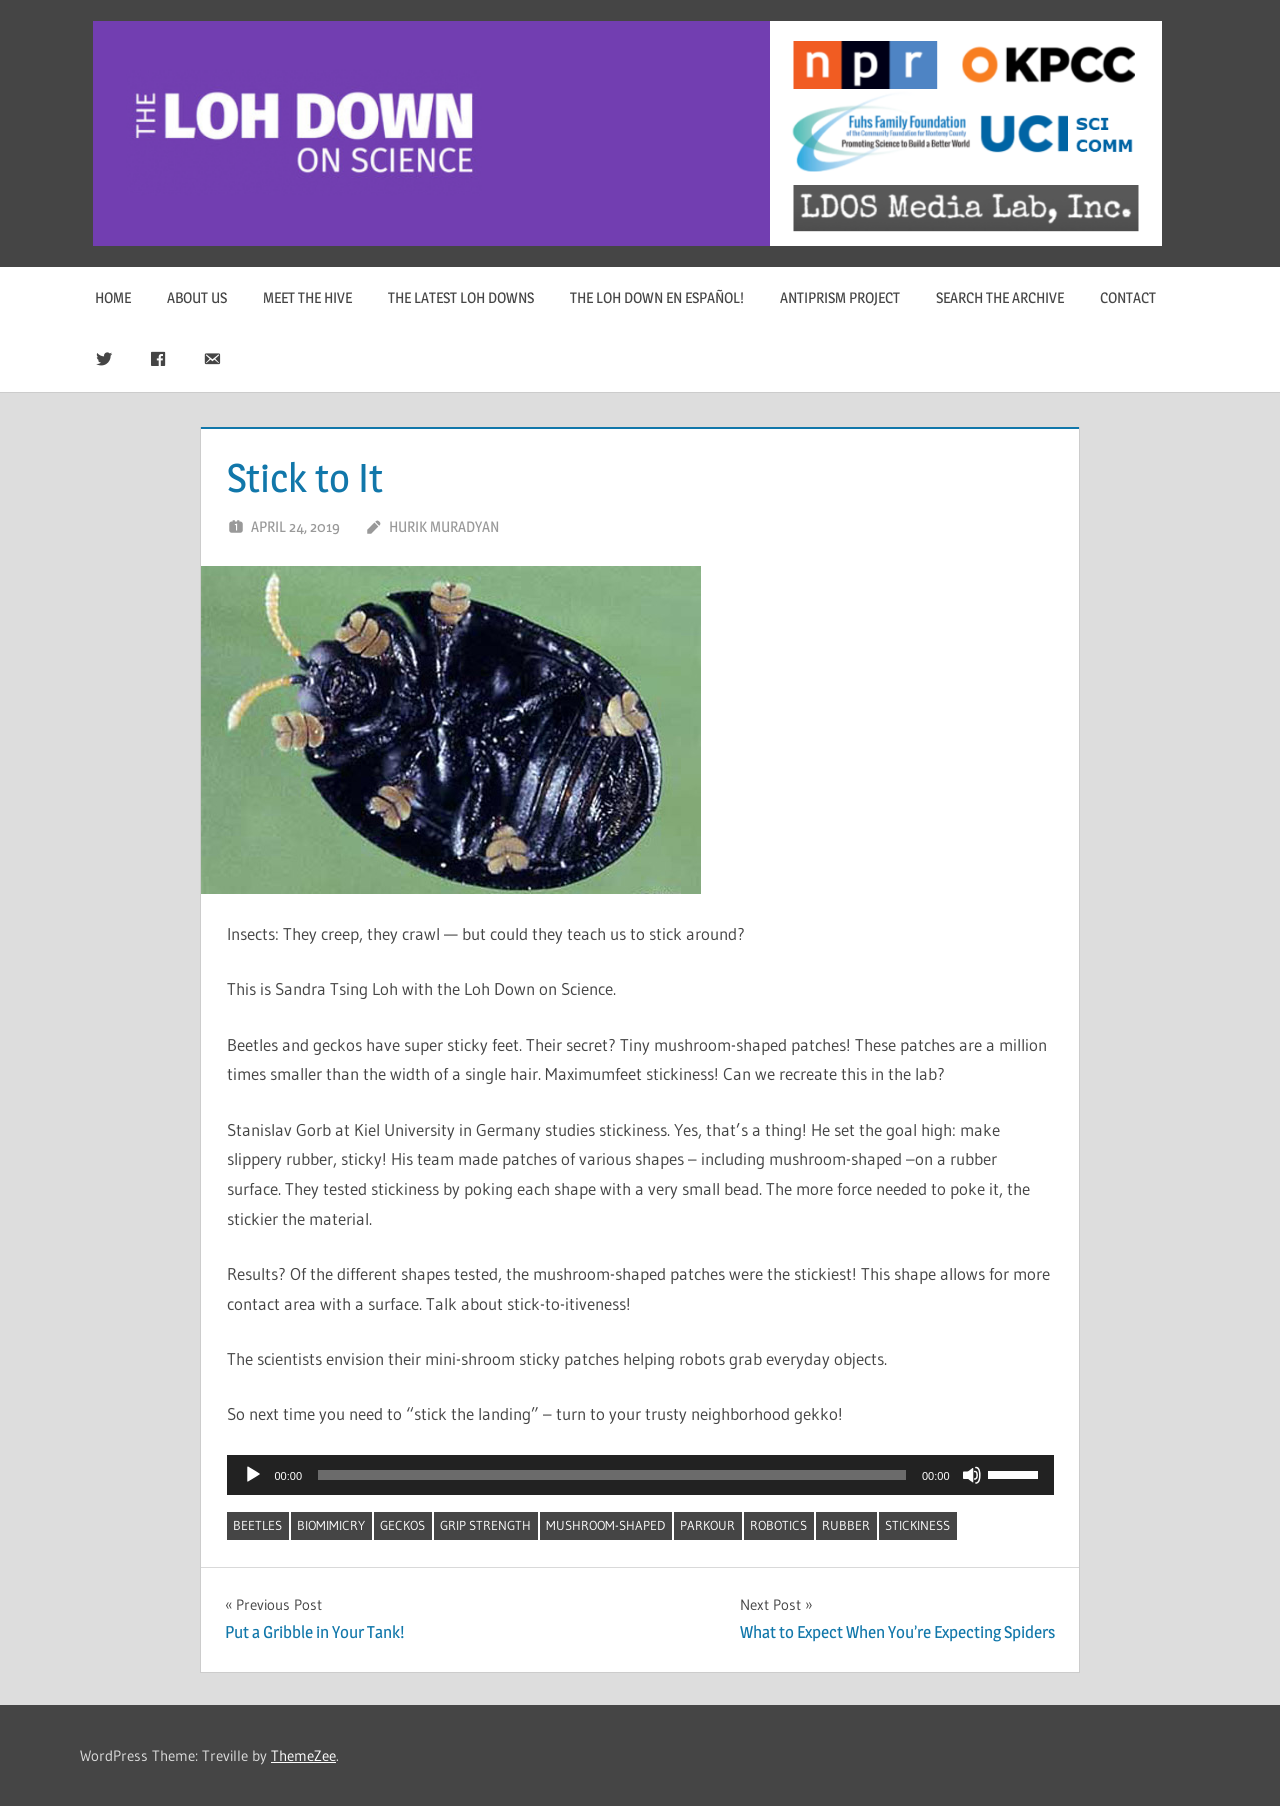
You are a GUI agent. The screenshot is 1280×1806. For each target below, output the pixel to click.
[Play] (253, 1475)
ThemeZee (303, 1755)
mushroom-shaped (605, 1525)
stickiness (917, 1525)
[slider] (612, 1475)
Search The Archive (1000, 297)
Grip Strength (485, 1525)
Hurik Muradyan (444, 526)
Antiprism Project (840, 297)
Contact (1128, 297)
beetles (257, 1525)
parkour (707, 1525)
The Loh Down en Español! (657, 297)
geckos (402, 1525)
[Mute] (972, 1475)
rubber (846, 1525)
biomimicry (331, 1525)
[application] (640, 1475)
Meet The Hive (307, 297)
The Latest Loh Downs (461, 297)
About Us (197, 297)
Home (113, 297)
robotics (778, 1525)
